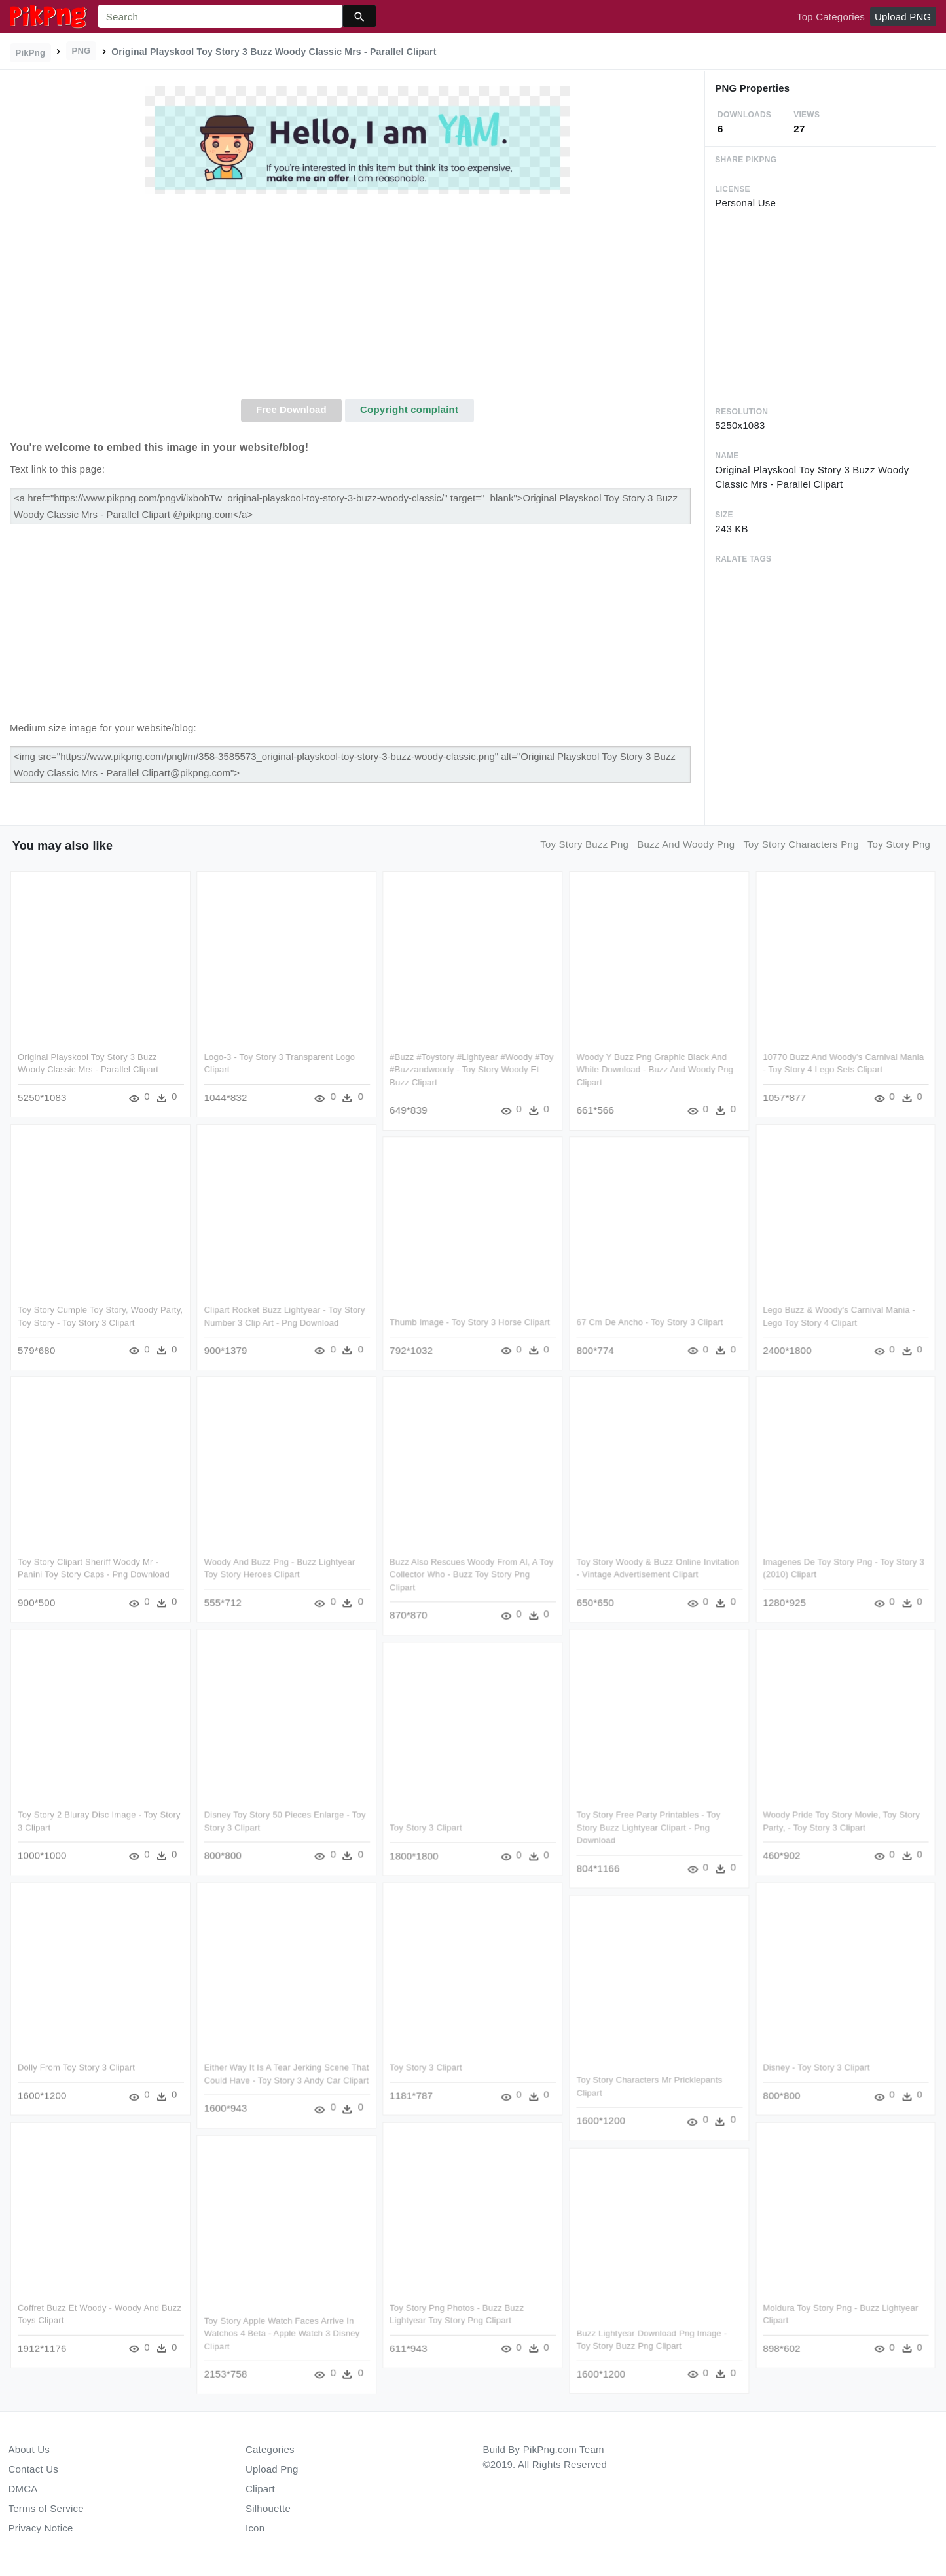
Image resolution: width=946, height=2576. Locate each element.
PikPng (31, 53)
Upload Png (272, 2469)
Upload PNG (903, 16)
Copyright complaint (409, 409)
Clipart (260, 2488)
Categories (270, 2449)
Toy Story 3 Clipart (426, 1827)
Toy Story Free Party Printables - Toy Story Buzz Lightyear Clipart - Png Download (649, 1827)
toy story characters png (800, 844)
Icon (255, 2527)
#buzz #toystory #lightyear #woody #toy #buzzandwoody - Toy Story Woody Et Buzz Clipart (472, 1069)
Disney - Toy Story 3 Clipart (816, 2068)
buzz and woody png (686, 844)
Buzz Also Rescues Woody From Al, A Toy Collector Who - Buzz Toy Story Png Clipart (472, 1575)
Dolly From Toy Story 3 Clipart (76, 2068)
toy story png (898, 844)
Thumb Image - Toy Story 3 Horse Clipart (470, 1322)
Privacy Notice (41, 2527)
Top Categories (831, 16)
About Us (29, 2449)
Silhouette (268, 2508)
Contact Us (33, 2469)
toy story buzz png (584, 844)
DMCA (23, 2488)
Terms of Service (46, 2508)
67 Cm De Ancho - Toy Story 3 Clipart (650, 1322)
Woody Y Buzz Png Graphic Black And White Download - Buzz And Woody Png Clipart (655, 1069)
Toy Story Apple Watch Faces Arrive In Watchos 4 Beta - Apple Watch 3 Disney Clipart (281, 2333)
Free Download (291, 409)
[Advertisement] (357, 300)
